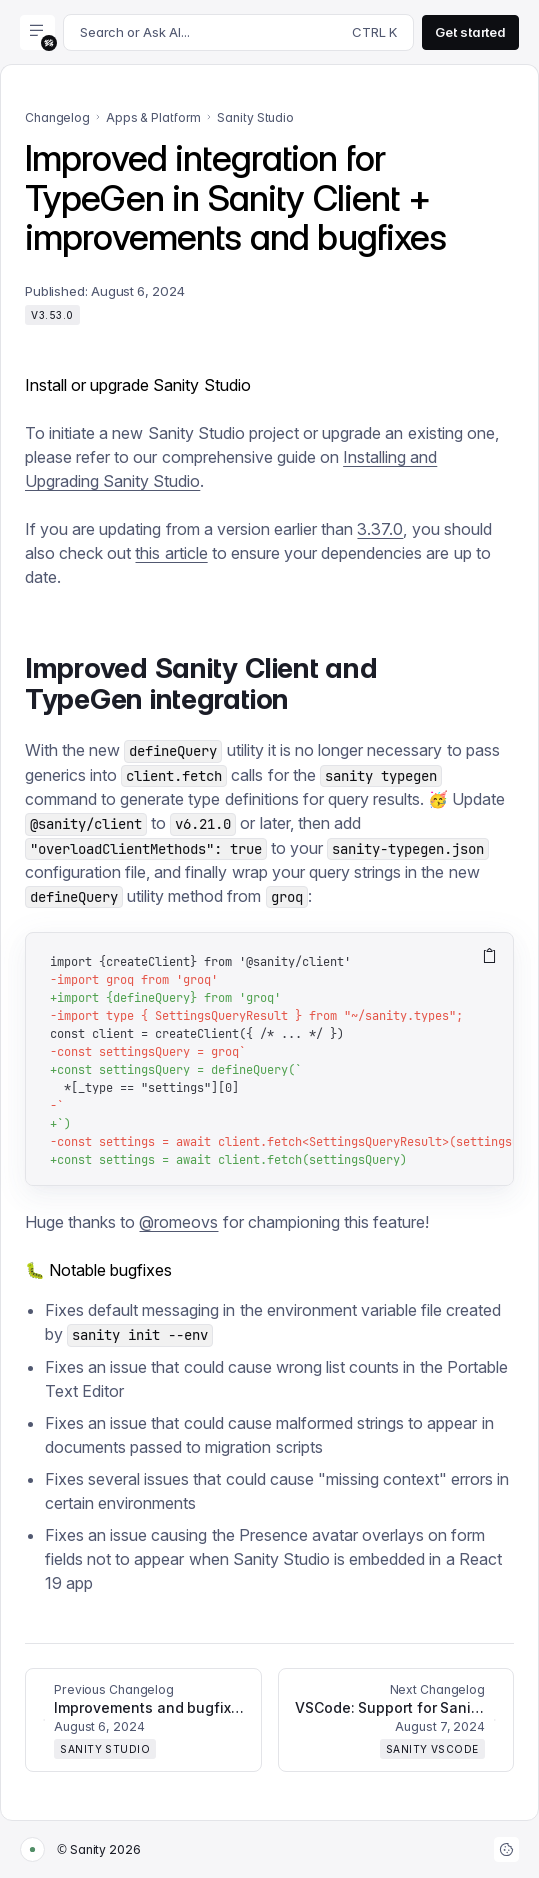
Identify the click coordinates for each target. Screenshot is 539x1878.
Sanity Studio (255, 117)
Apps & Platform (153, 117)
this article (171, 553)
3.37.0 (380, 529)
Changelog (57, 117)
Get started (470, 32)
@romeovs (178, 1222)
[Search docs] (238, 32)
